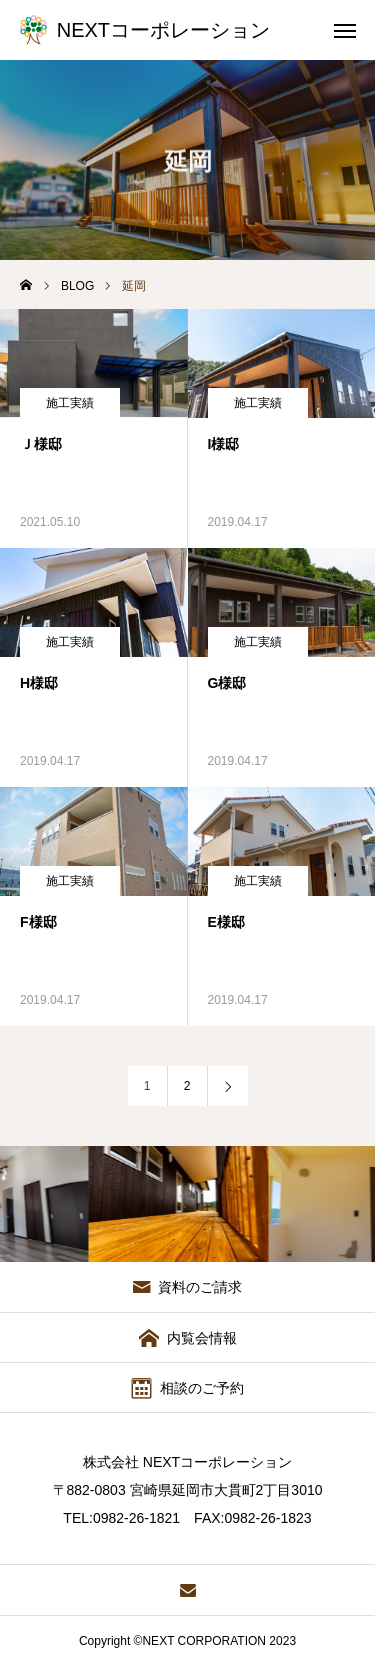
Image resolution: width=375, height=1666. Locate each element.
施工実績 (70, 403)
